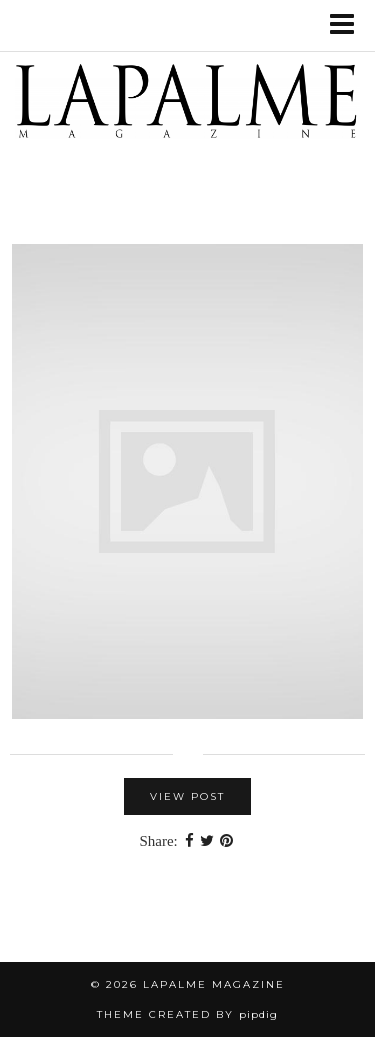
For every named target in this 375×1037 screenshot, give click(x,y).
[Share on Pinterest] (226, 841)
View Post (187, 796)
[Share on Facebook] (189, 841)
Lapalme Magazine (214, 984)
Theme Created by (187, 1014)
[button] (348, 25)
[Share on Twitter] (207, 841)
